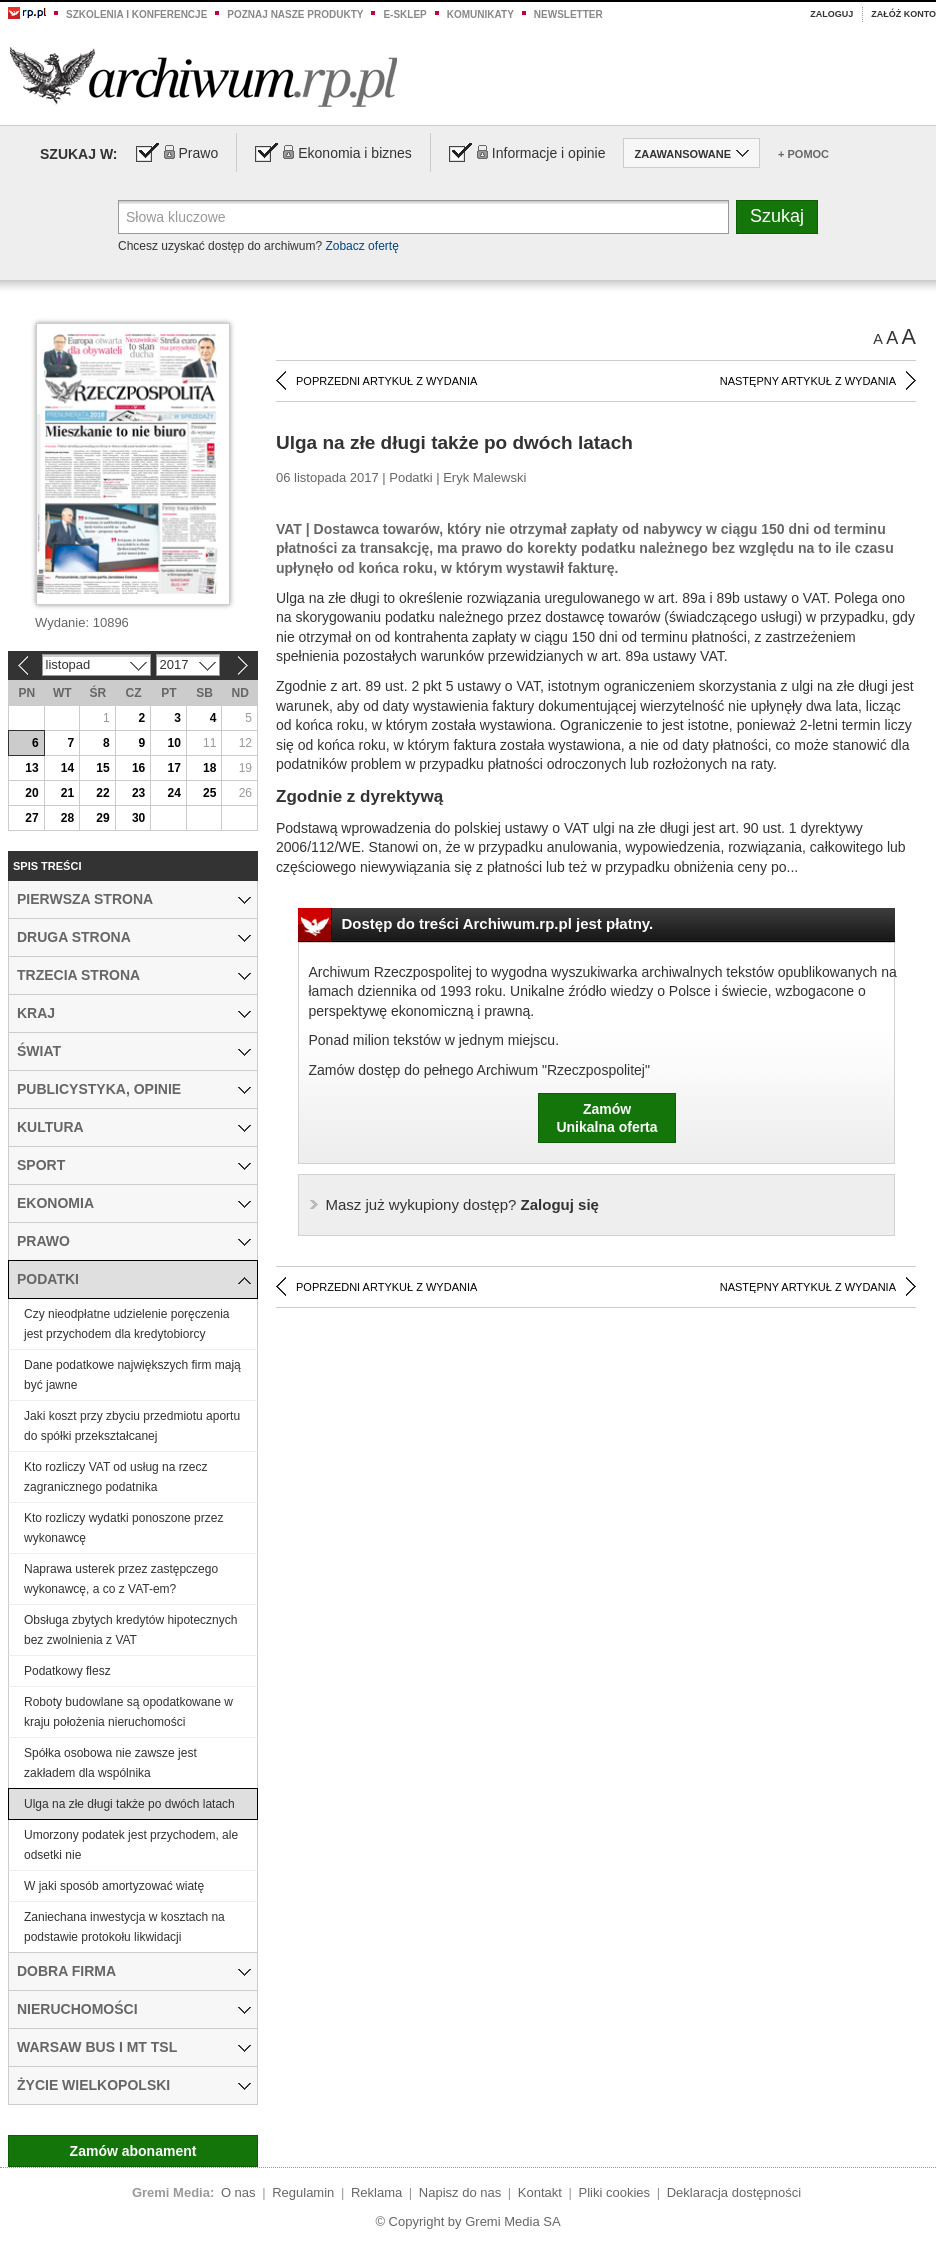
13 (31, 768)
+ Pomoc (803, 154)
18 (209, 768)
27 (31, 818)
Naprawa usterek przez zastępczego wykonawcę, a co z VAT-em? (121, 1579)
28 (67, 818)
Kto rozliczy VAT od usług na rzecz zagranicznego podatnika (115, 1477)
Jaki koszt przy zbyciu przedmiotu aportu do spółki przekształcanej (132, 1426)
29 (102, 818)
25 (209, 793)
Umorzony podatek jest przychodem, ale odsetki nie (131, 1845)
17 (173, 768)
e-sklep (404, 14)
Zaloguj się (462, 1204)
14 (67, 768)
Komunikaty (480, 14)
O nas (238, 2192)
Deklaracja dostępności (734, 2192)
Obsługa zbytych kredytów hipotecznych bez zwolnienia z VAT (130, 1630)
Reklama (376, 2192)
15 (102, 768)
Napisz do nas (460, 2192)
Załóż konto (903, 14)
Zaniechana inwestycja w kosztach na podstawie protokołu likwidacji (124, 1927)
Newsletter (568, 14)
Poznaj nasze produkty (295, 14)
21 (67, 793)
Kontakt (540, 2192)
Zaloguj (831, 14)
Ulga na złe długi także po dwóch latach (129, 1804)
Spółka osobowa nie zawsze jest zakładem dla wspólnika (110, 1763)
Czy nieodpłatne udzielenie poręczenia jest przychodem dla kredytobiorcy (126, 1324)
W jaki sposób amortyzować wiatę (114, 1886)
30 (138, 818)
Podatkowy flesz (67, 1671)
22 (102, 793)
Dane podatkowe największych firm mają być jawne (132, 1375)
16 (138, 768)
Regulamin (303, 2192)
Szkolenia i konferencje (136, 14)
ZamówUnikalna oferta (606, 1118)
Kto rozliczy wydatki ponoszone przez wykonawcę (123, 1528)
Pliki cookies (615, 2192)
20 (31, 793)
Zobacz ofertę (361, 246)
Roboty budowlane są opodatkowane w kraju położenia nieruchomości (128, 1712)
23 (138, 793)
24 (173, 793)
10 (173, 743)
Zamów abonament (133, 2151)
